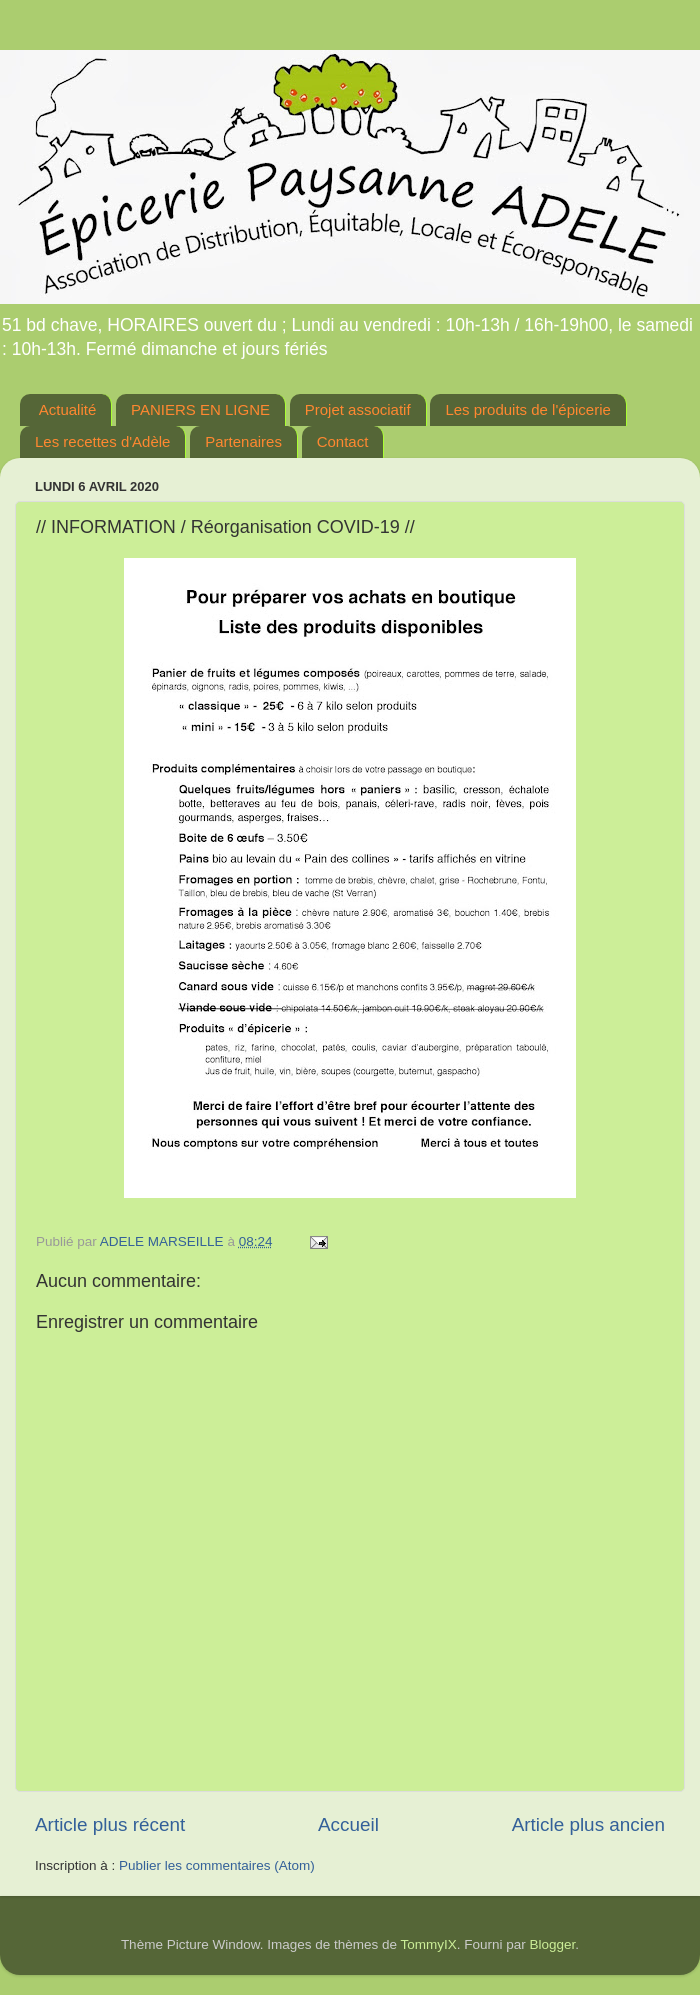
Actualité (68, 409)
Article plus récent (110, 1824)
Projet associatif (358, 409)
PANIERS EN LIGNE (200, 409)
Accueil (348, 1824)
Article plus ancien (588, 1824)
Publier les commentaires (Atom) (217, 1865)
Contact (343, 441)
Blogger (553, 1944)
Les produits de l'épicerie (527, 409)
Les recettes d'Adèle (102, 441)
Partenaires (243, 441)
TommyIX (429, 1944)
